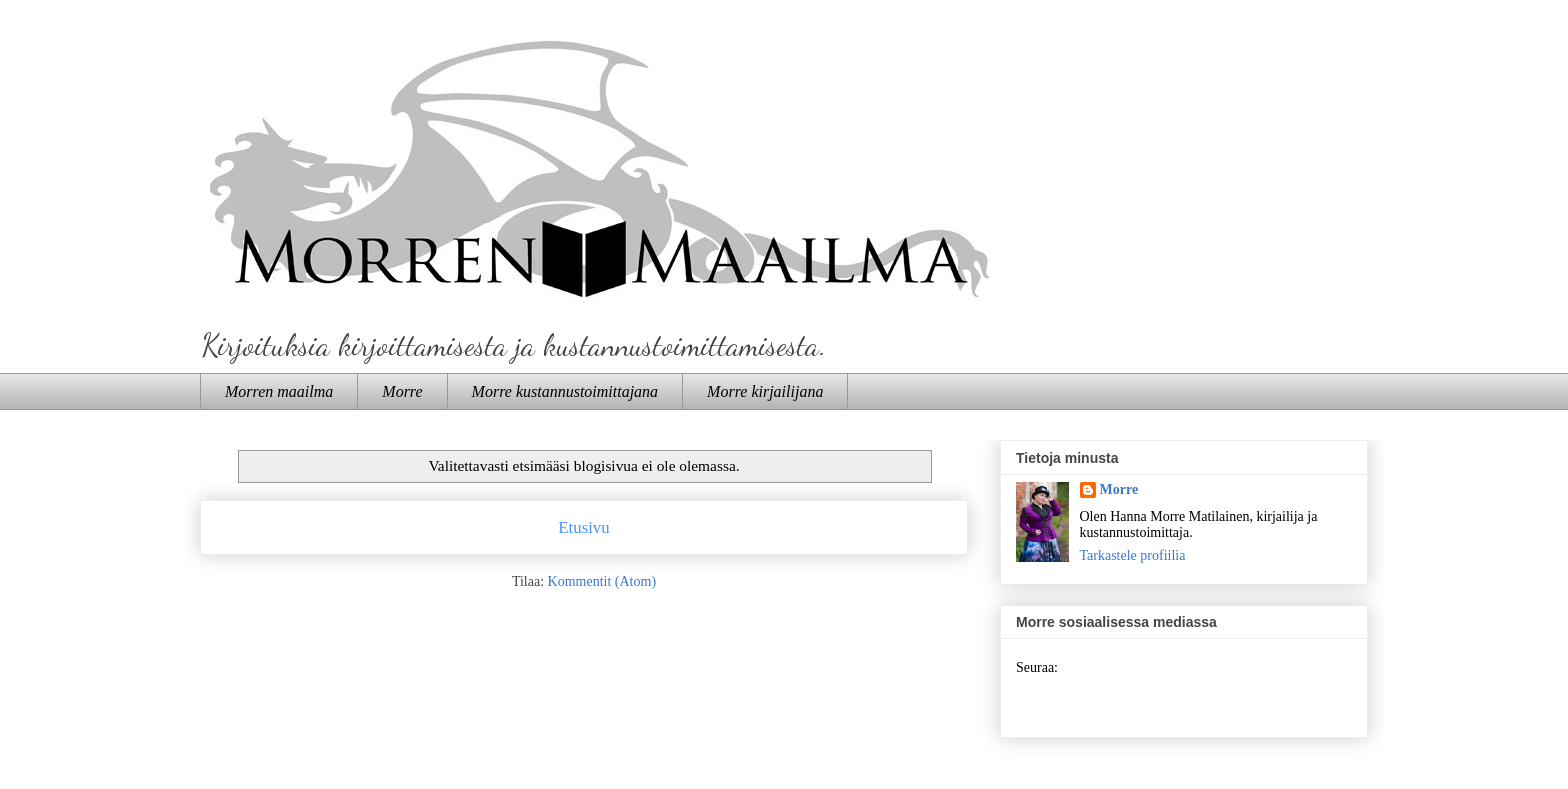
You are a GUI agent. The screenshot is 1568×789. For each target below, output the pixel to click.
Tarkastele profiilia (1133, 555)
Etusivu (583, 527)
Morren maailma (279, 391)
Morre (402, 391)
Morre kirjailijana (765, 391)
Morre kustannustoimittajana (565, 391)
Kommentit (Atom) (602, 581)
